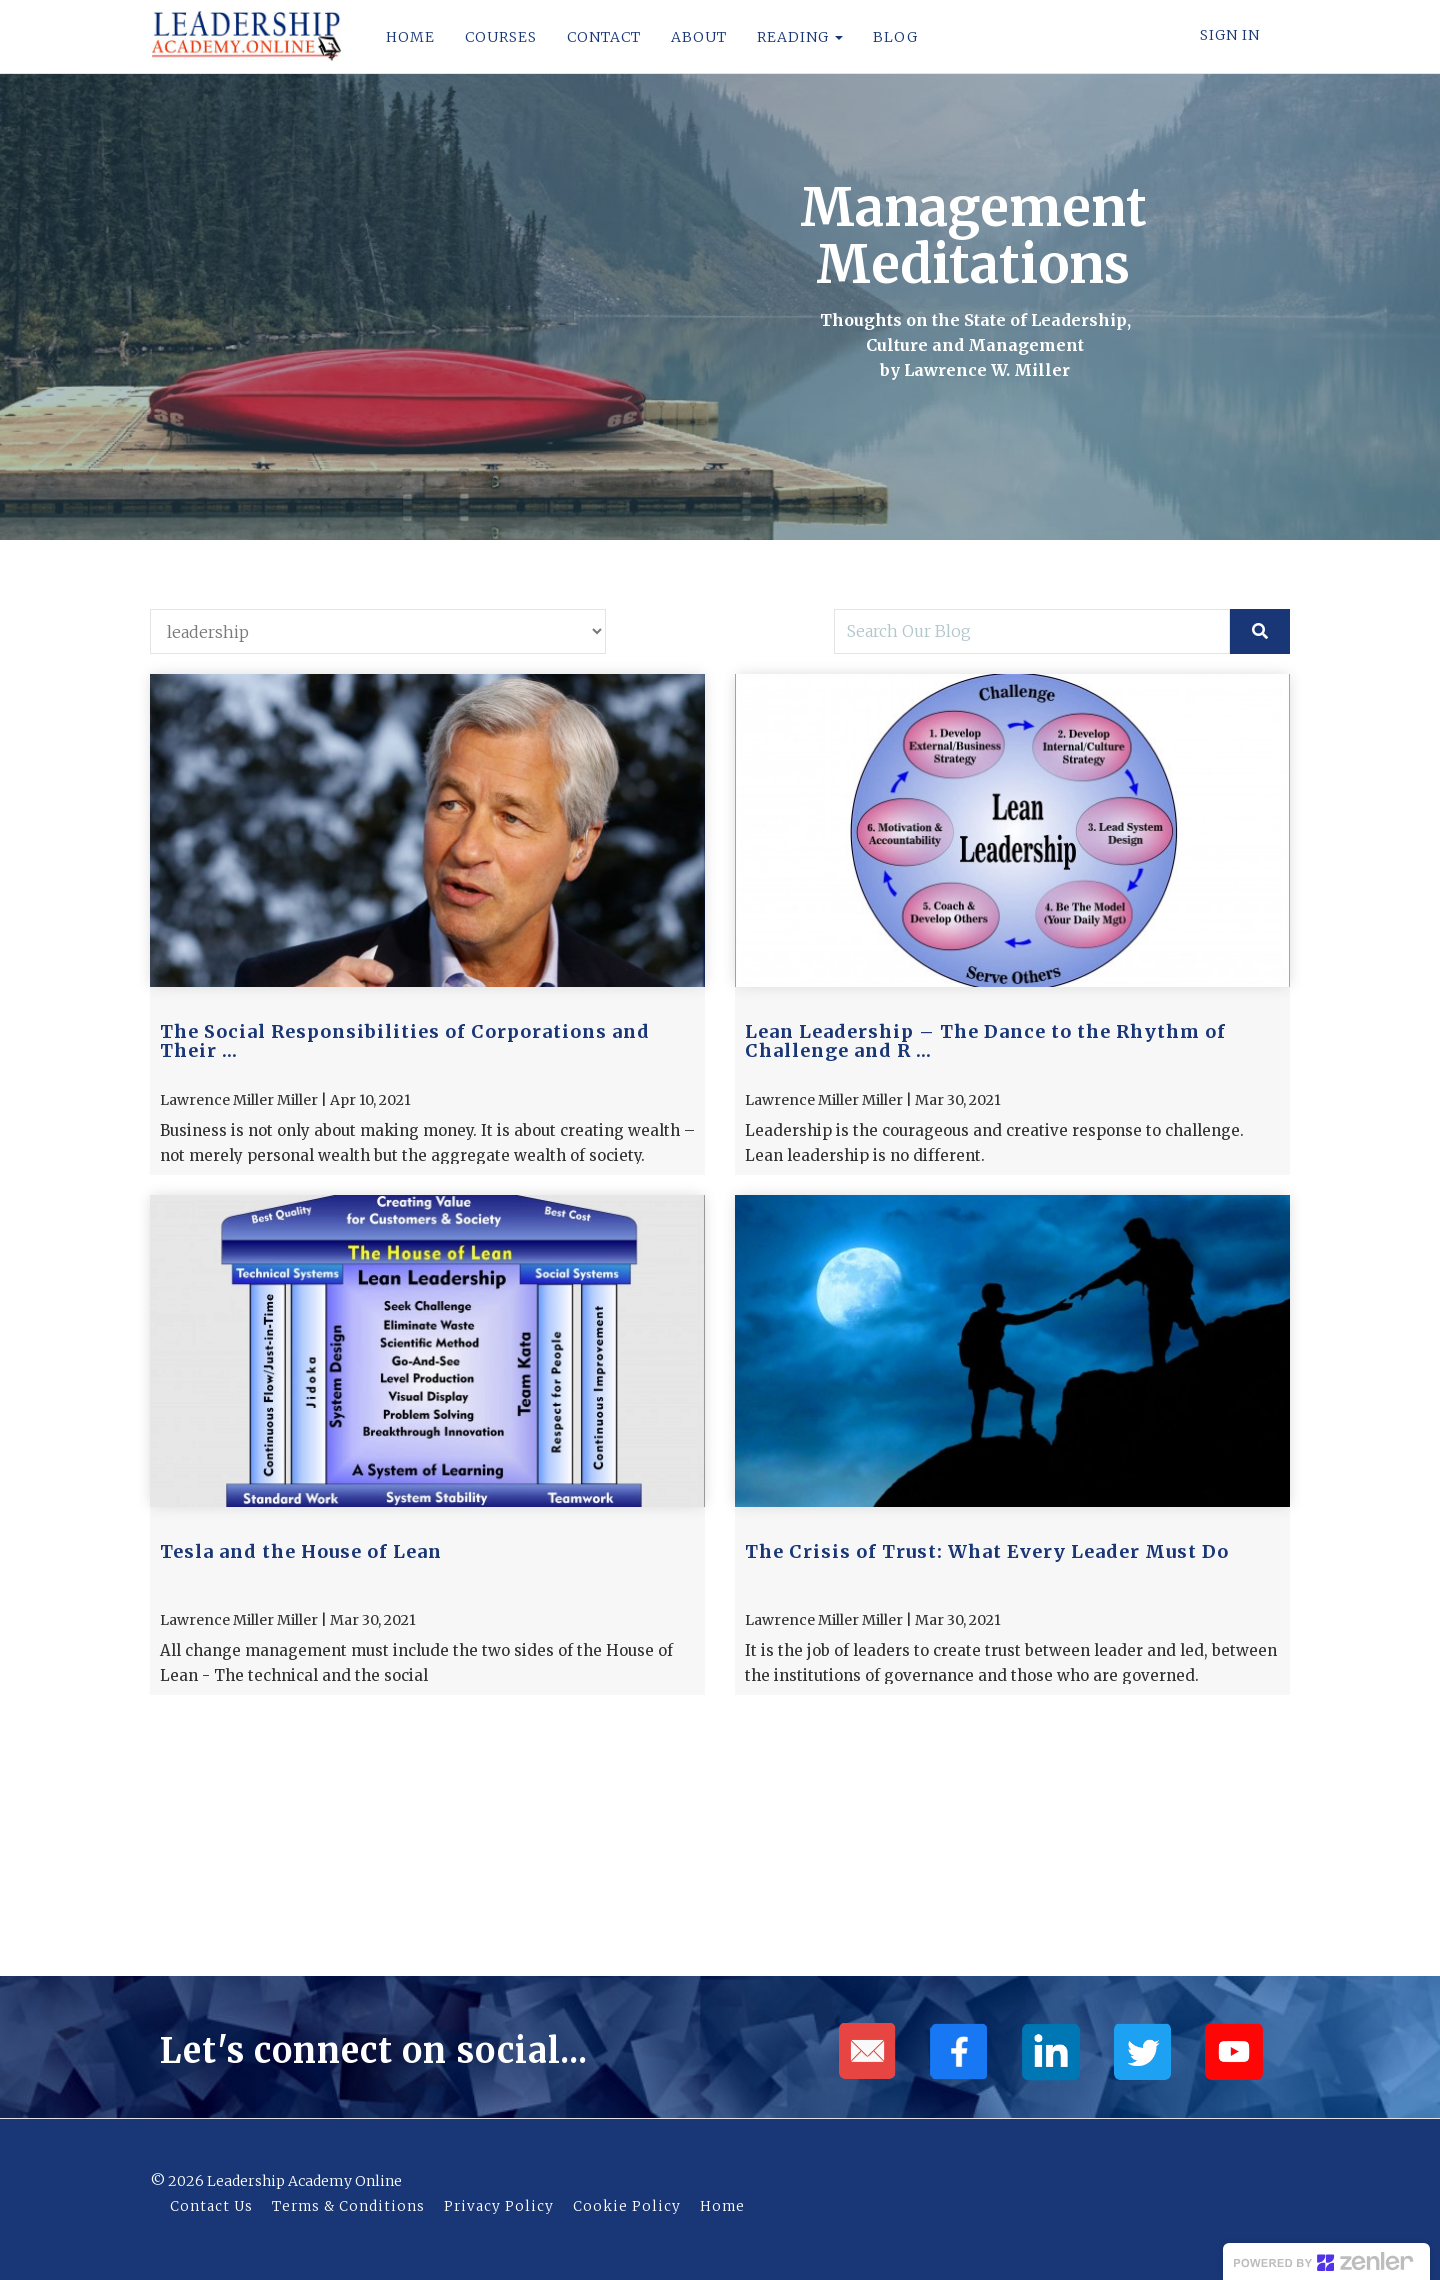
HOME (408, 37)
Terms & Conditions (348, 2206)
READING (798, 37)
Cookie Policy (627, 2206)
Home (722, 2206)
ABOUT (697, 37)
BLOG (893, 37)
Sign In (1230, 35)
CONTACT (602, 37)
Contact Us (211, 2206)
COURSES (499, 37)
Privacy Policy (499, 2206)
